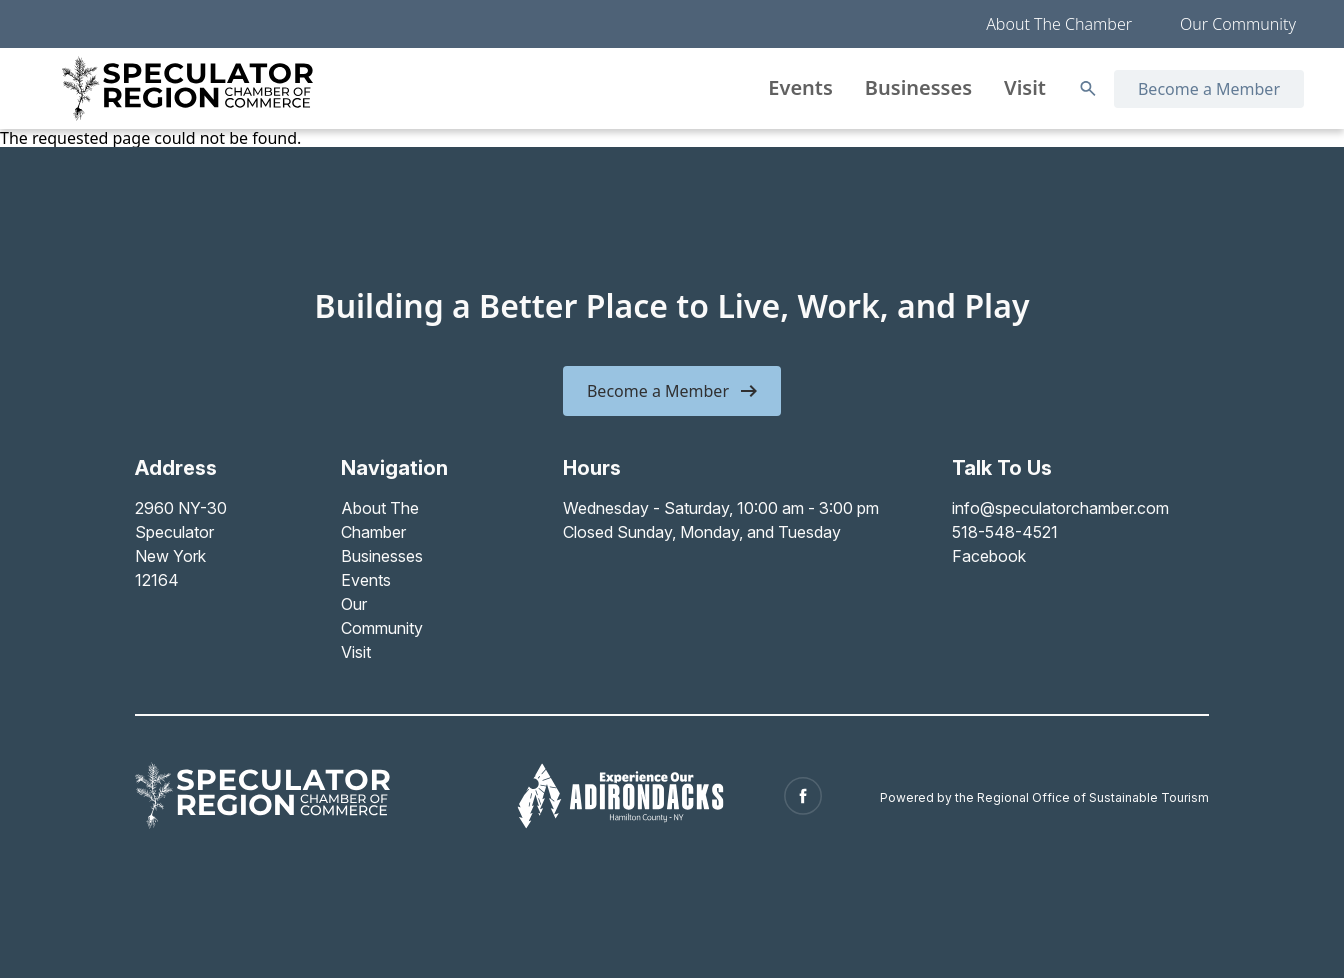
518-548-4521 (1005, 532)
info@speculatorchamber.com (1060, 508)
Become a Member (1209, 89)
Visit (1025, 87)
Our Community (1238, 24)
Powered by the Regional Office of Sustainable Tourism (1044, 797)
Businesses (918, 87)
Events (800, 87)
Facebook (989, 556)
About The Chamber (1059, 24)
